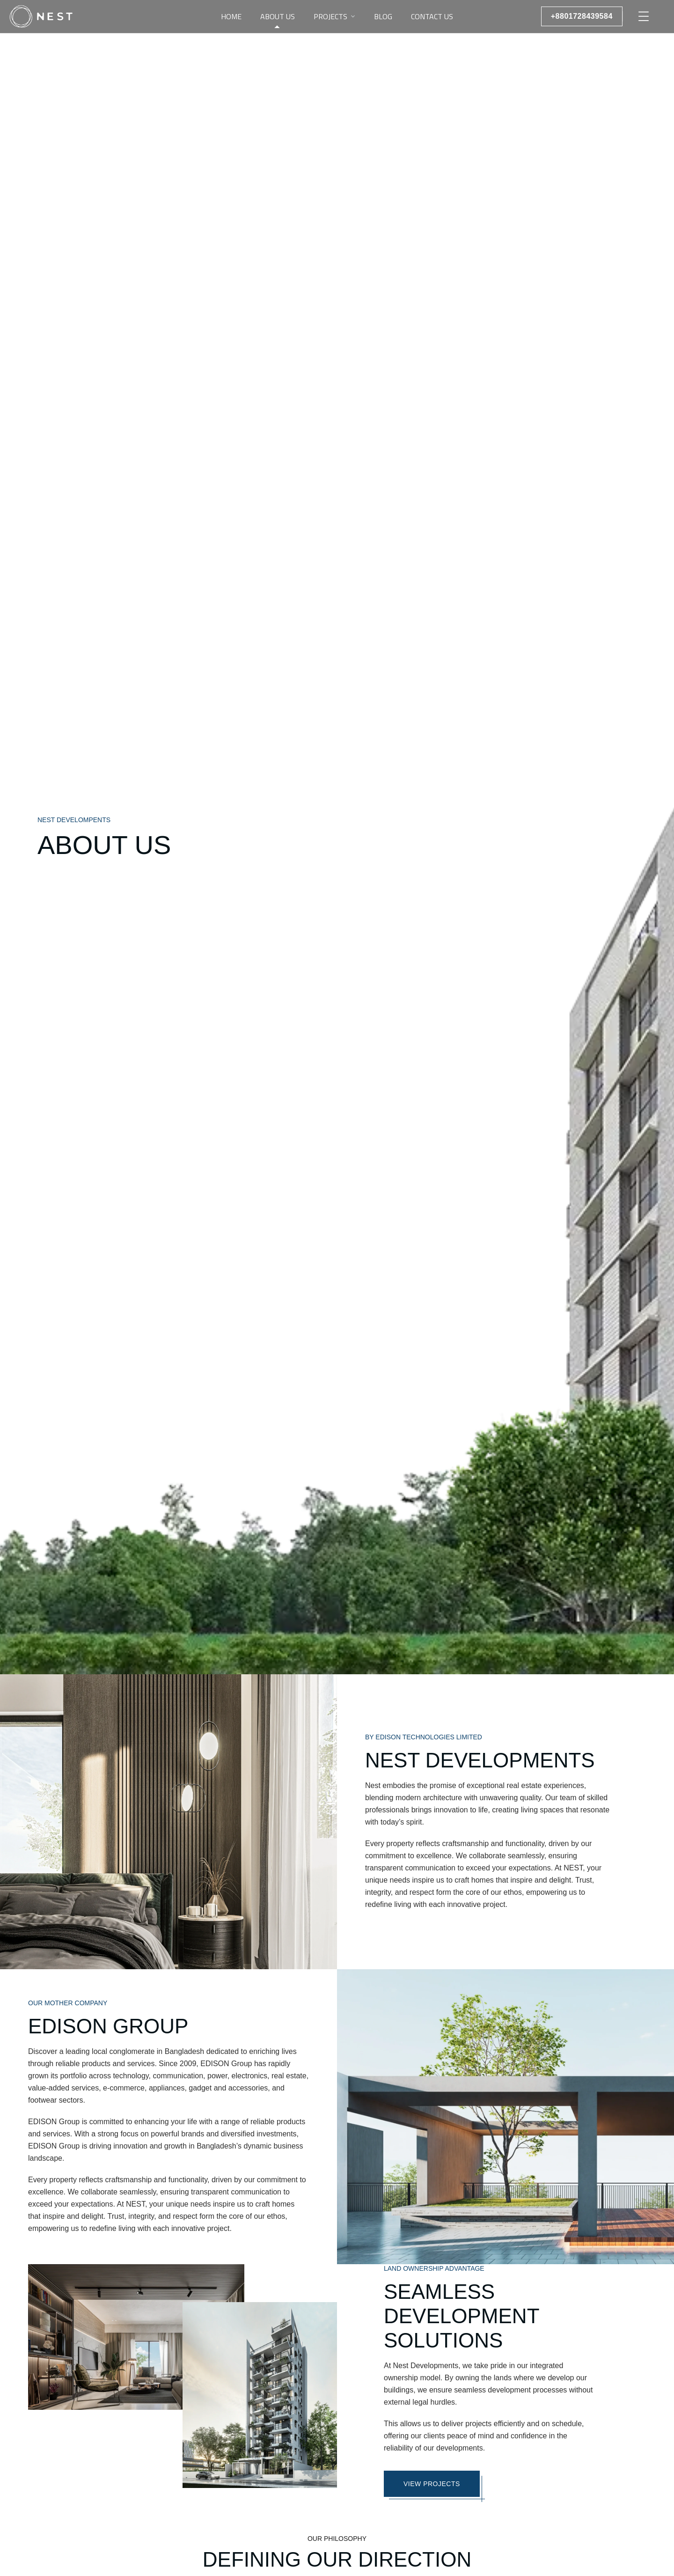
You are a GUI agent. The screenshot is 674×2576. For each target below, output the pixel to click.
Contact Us (432, 16)
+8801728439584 (582, 16)
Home (231, 16)
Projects (330, 16)
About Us (277, 16)
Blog (383, 16)
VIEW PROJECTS (431, 2484)
